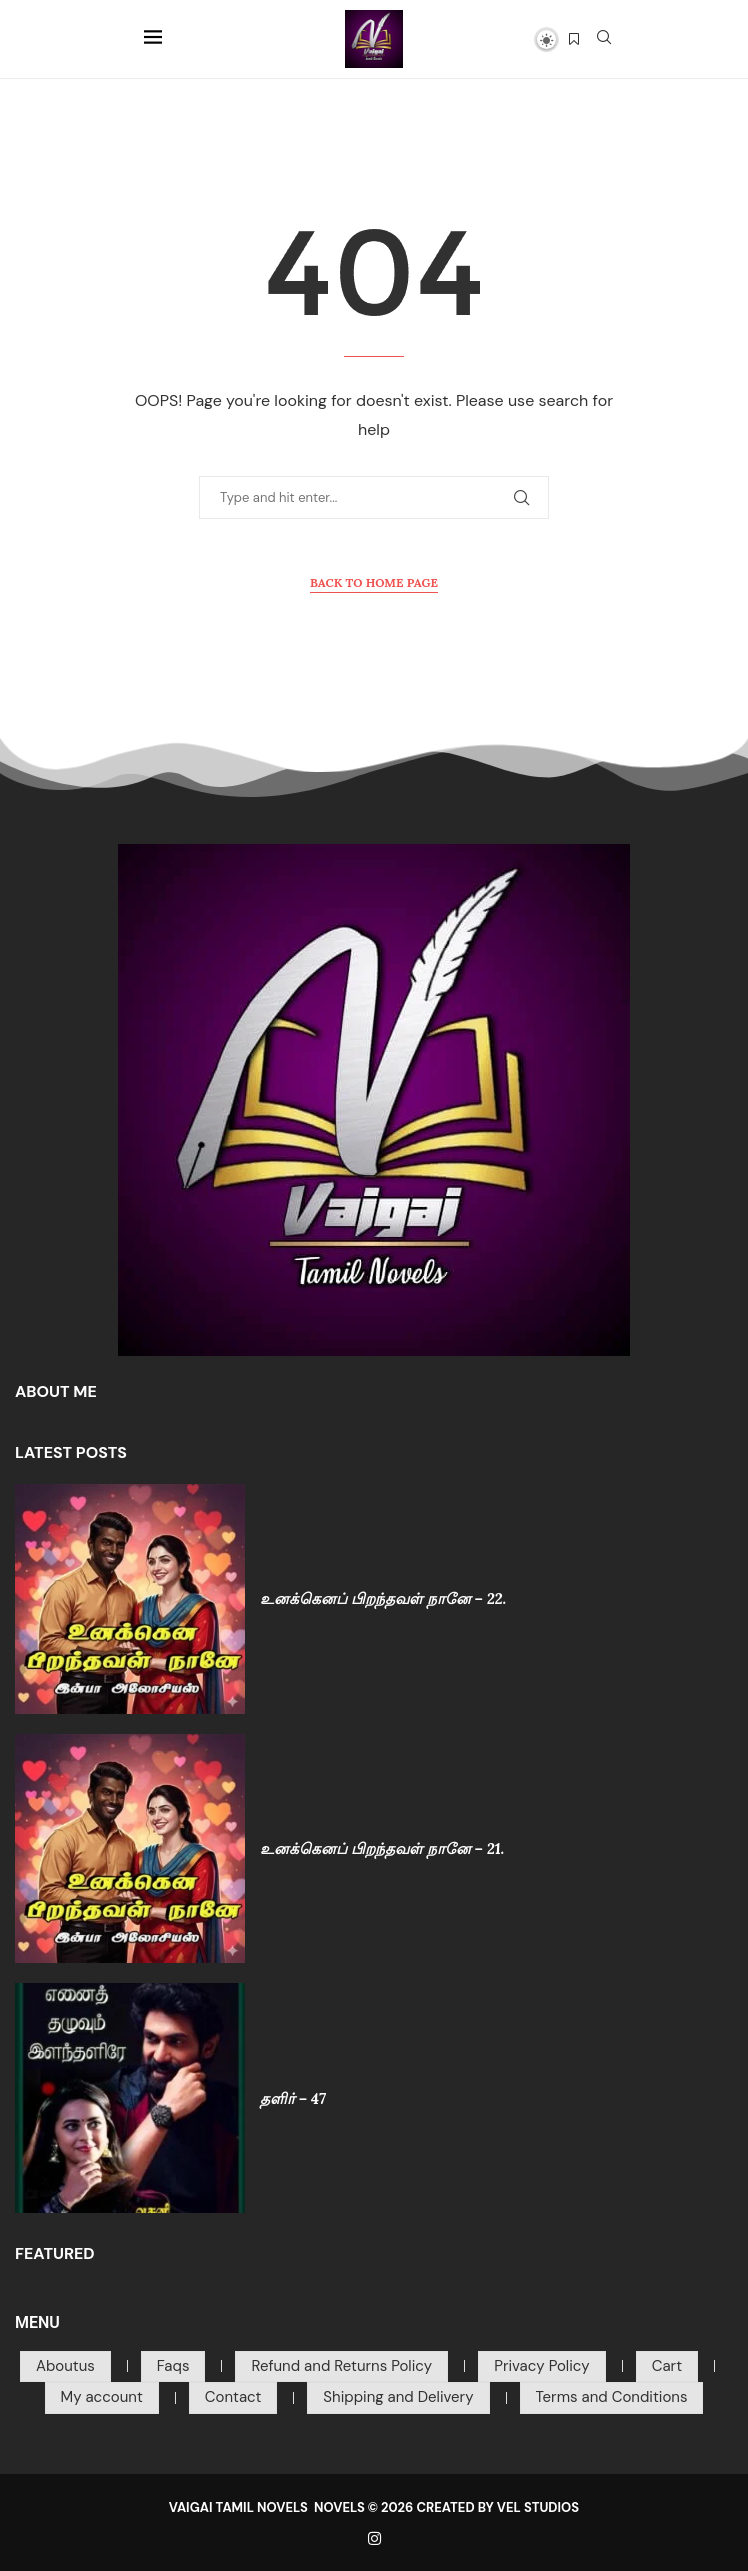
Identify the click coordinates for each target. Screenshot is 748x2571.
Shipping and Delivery (398, 2397)
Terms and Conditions (612, 2397)
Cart (667, 2366)
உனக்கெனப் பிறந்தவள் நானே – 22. (383, 1598)
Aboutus (65, 2366)
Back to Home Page (374, 582)
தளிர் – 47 (293, 2098)
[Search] (604, 39)
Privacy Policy (541, 2366)
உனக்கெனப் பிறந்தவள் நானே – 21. (382, 1848)
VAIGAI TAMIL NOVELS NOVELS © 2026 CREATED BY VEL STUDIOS (374, 2507)
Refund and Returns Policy (341, 2366)
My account (102, 2397)
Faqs (173, 2366)
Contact (233, 2397)
